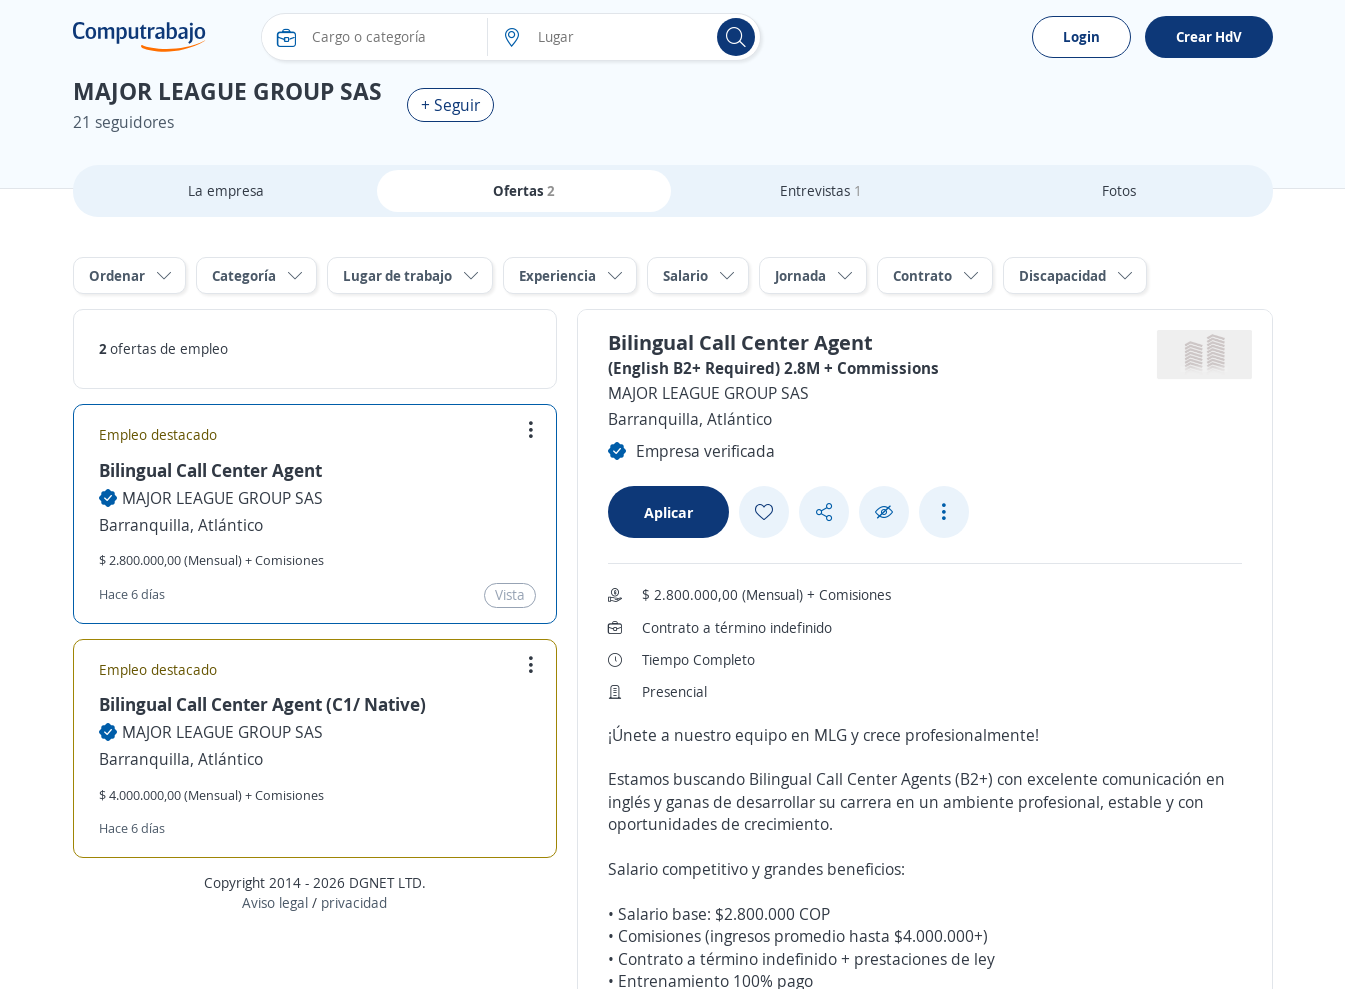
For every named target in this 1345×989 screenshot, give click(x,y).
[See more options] (944, 512)
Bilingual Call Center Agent (210, 470)
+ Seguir (450, 105)
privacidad (354, 902)
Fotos (1119, 190)
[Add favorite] (764, 512)
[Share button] (824, 512)
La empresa (226, 190)
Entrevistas (821, 190)
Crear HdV (1209, 36)
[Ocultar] (884, 512)
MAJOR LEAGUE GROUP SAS (222, 498)
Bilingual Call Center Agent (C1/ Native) (262, 704)
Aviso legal (275, 902)
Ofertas (524, 190)
